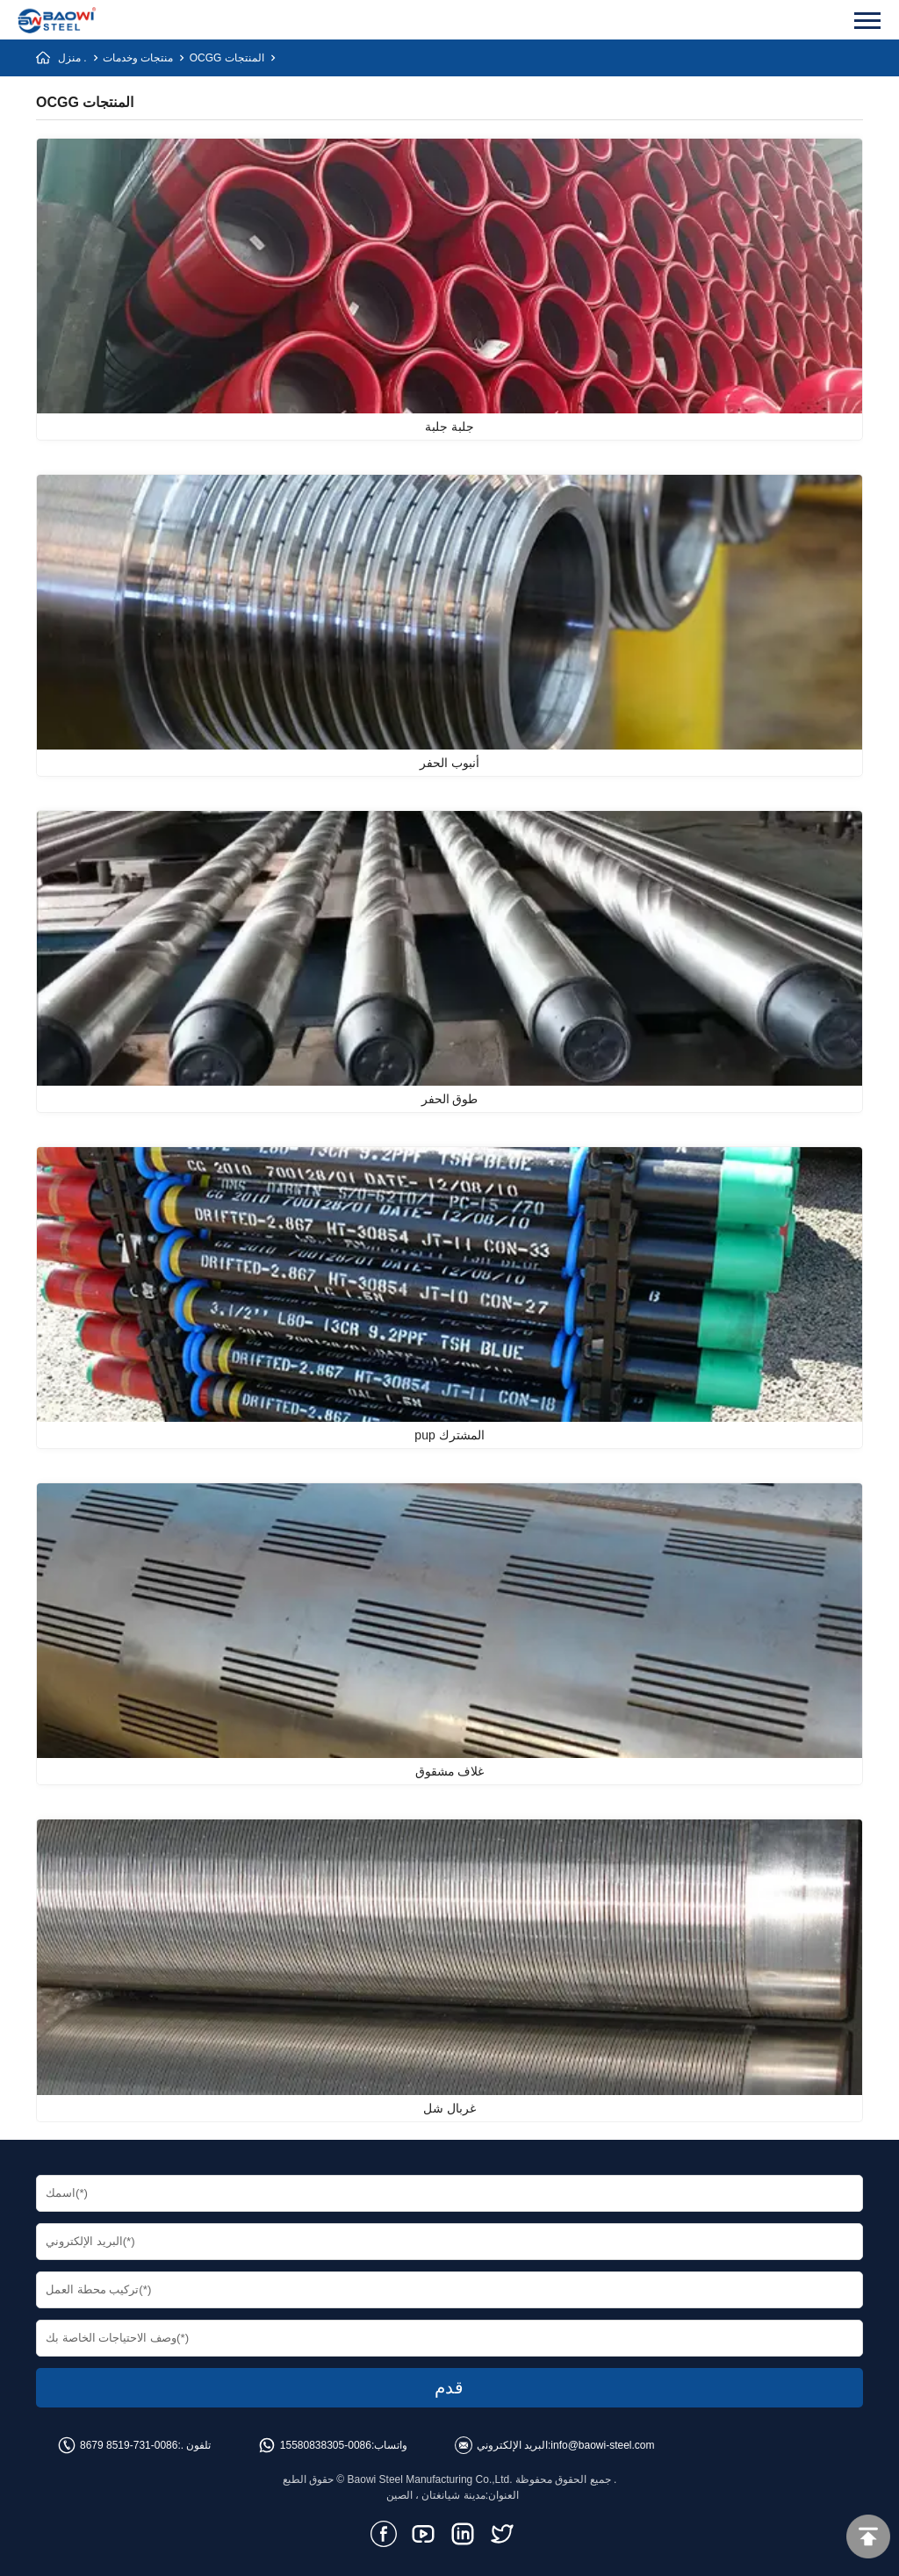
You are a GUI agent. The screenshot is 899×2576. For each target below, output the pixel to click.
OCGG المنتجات (227, 58)
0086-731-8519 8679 (128, 2445)
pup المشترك (449, 1435)
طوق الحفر (449, 1099)
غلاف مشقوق (450, 1771)
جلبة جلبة (449, 427)
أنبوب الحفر (449, 763)
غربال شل (449, 2108)
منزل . (72, 58)
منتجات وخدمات (138, 58)
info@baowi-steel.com (602, 2445)
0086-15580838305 (325, 2445)
